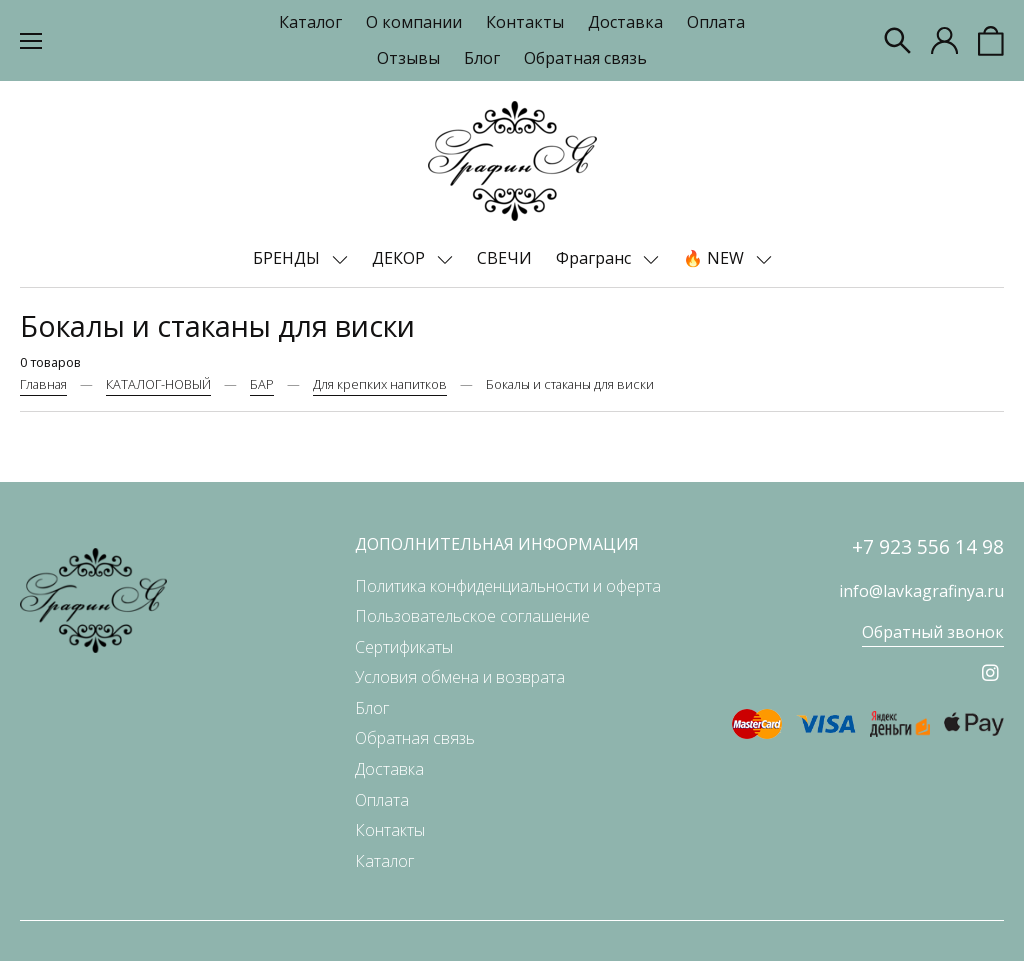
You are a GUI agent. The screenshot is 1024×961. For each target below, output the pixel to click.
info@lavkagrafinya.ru (921, 591)
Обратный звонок (933, 632)
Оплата (716, 22)
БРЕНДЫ (288, 258)
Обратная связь (585, 58)
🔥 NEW (715, 258)
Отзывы (408, 58)
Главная (43, 384)
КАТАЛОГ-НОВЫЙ (158, 384)
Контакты (525, 22)
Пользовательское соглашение (472, 616)
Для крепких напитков (380, 384)
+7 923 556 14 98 (928, 546)
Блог (482, 58)
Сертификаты (404, 647)
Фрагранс (595, 258)
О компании (414, 22)
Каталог (310, 22)
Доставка (625, 22)
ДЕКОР (400, 258)
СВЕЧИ (504, 258)
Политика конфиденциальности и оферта (508, 586)
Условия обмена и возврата (460, 677)
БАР (262, 384)
